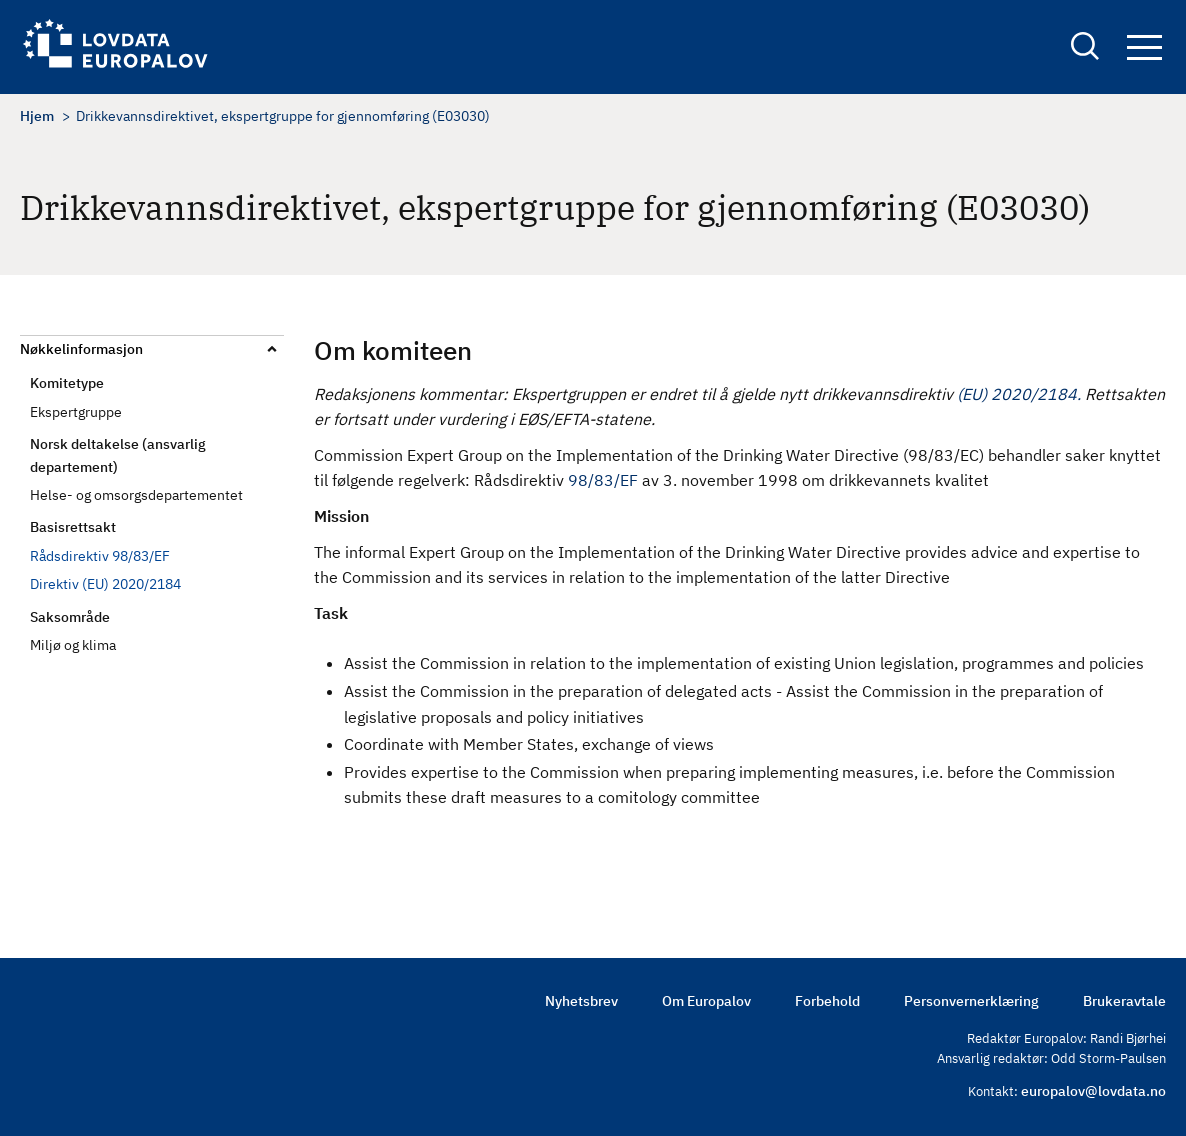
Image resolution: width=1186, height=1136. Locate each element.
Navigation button (1144, 47)
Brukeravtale (1124, 1001)
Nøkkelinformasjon (81, 349)
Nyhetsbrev (581, 1001)
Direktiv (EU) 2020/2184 (105, 584)
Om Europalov (706, 1001)
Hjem (37, 116)
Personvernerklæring (971, 1001)
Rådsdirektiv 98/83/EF (100, 556)
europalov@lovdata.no (1093, 1091)
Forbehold (827, 1001)
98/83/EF (603, 480)
